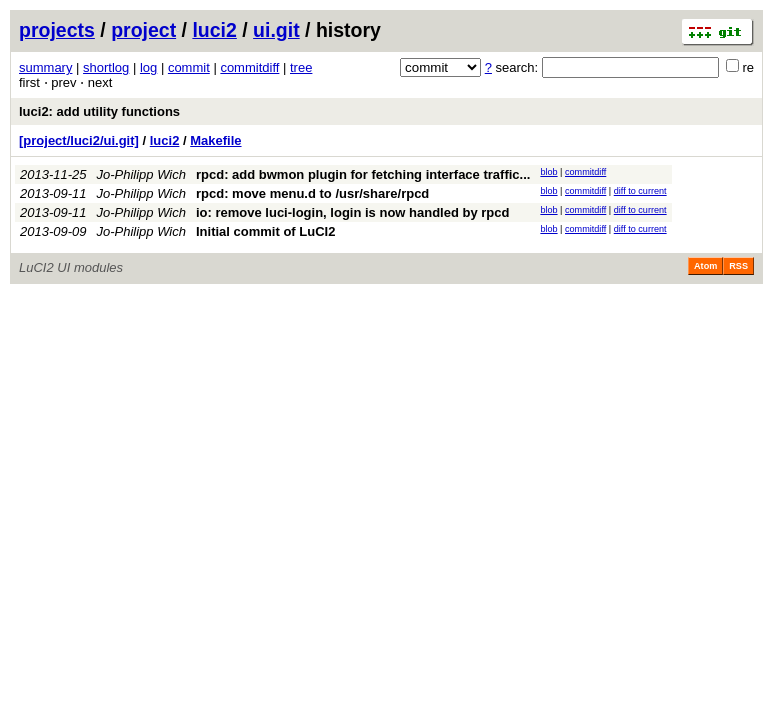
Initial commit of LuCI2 (265, 231)
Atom (705, 266)
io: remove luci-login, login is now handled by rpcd (352, 212)
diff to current (640, 191)
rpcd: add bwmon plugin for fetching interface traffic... (363, 174)
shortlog (106, 67)
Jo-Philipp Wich (141, 174)
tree (301, 67)
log (148, 67)
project (143, 30)
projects (57, 30)
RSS (738, 266)
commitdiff (249, 67)
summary (45, 67)
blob (548, 172)
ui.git (276, 30)
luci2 (214, 30)
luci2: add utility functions (99, 111)
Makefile (215, 140)
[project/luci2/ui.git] (79, 140)
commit (189, 67)
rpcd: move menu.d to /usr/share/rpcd (312, 193)
